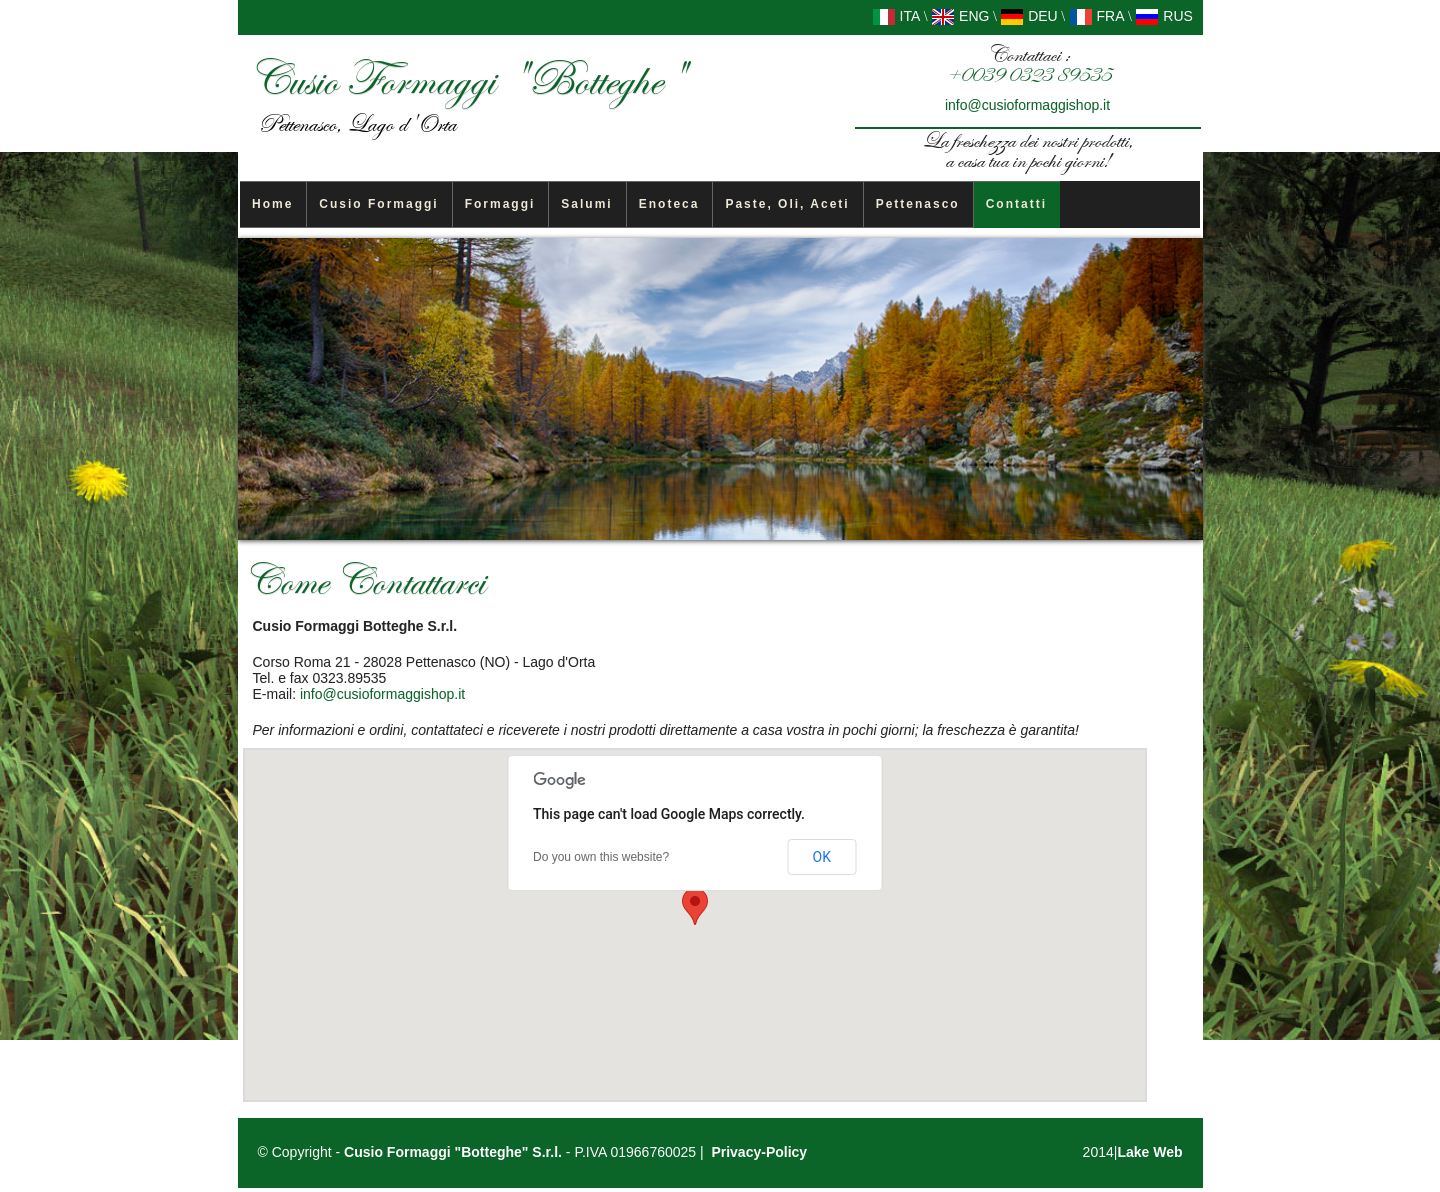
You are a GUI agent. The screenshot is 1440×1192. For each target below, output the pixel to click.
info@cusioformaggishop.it (1027, 105)
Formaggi (500, 204)
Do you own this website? (601, 857)
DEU (1028, 16)
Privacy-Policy (759, 1152)
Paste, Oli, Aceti (787, 204)
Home (272, 204)
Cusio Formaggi (378, 204)
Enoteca (669, 204)
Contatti (1016, 204)
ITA (896, 16)
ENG (960, 16)
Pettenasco (918, 204)
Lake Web (1149, 1152)
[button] (695, 906)
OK (822, 857)
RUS (1163, 16)
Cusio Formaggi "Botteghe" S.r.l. (453, 1152)
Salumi (586, 204)
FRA (1097, 16)
